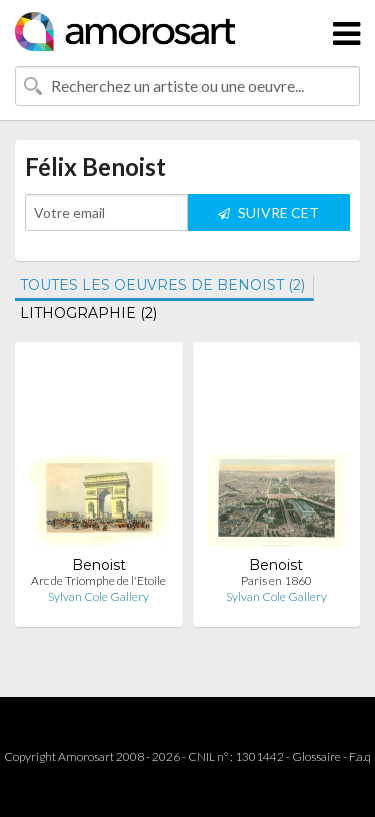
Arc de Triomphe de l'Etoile (98, 580)
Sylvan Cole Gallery (98, 596)
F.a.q (360, 756)
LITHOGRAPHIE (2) (88, 313)
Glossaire (316, 756)
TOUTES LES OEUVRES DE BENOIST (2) (162, 285)
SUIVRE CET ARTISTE (268, 217)
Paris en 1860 (276, 580)
